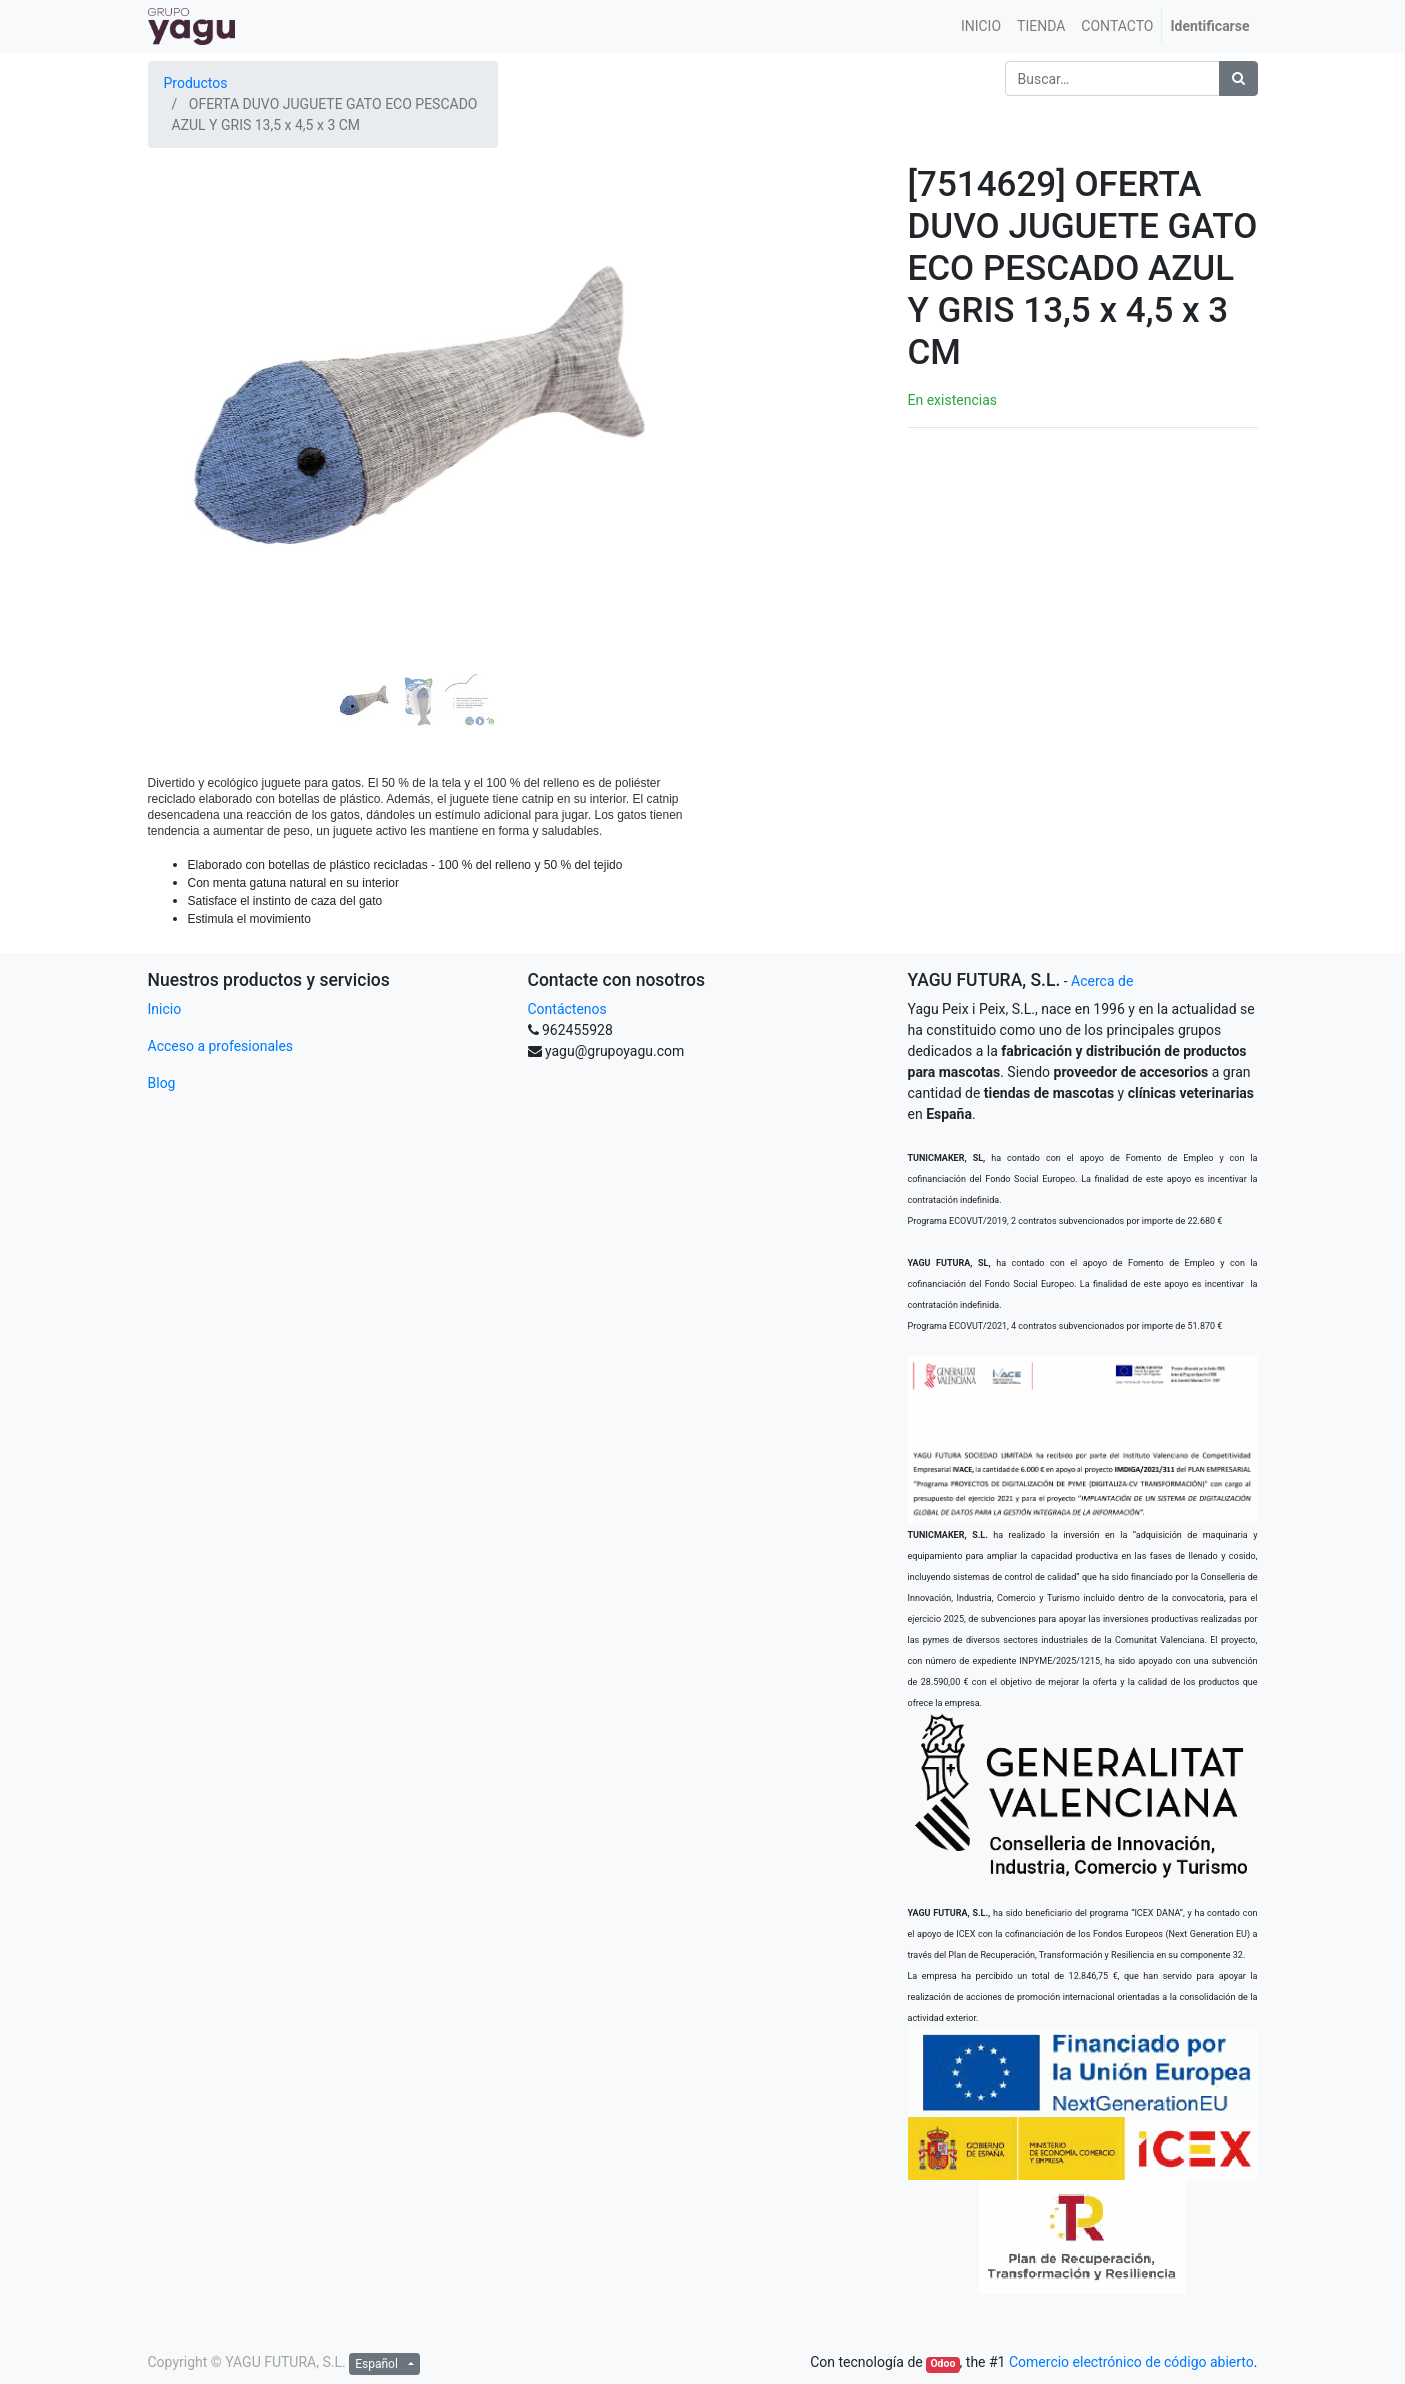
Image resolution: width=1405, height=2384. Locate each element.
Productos (196, 83)
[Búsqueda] (1238, 78)
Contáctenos (567, 1009)
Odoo (942, 2363)
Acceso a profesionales (221, 1046)
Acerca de (1102, 981)
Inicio (165, 1009)
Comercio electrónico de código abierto (1131, 2362)
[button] (188, 364)
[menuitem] (981, 26)
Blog (162, 1083)
